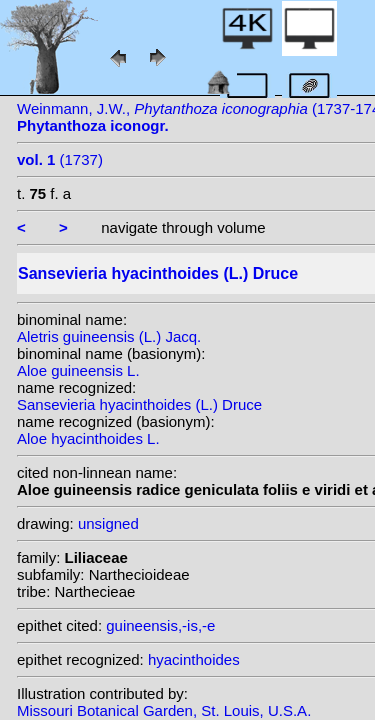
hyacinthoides (194, 659)
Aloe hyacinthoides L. (88, 438)
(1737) (60, 159)
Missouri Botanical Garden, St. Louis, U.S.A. (164, 710)
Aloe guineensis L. (78, 370)
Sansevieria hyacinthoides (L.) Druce (139, 404)
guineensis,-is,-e (160, 625)
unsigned (108, 523)
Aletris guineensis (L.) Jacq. (109, 336)
